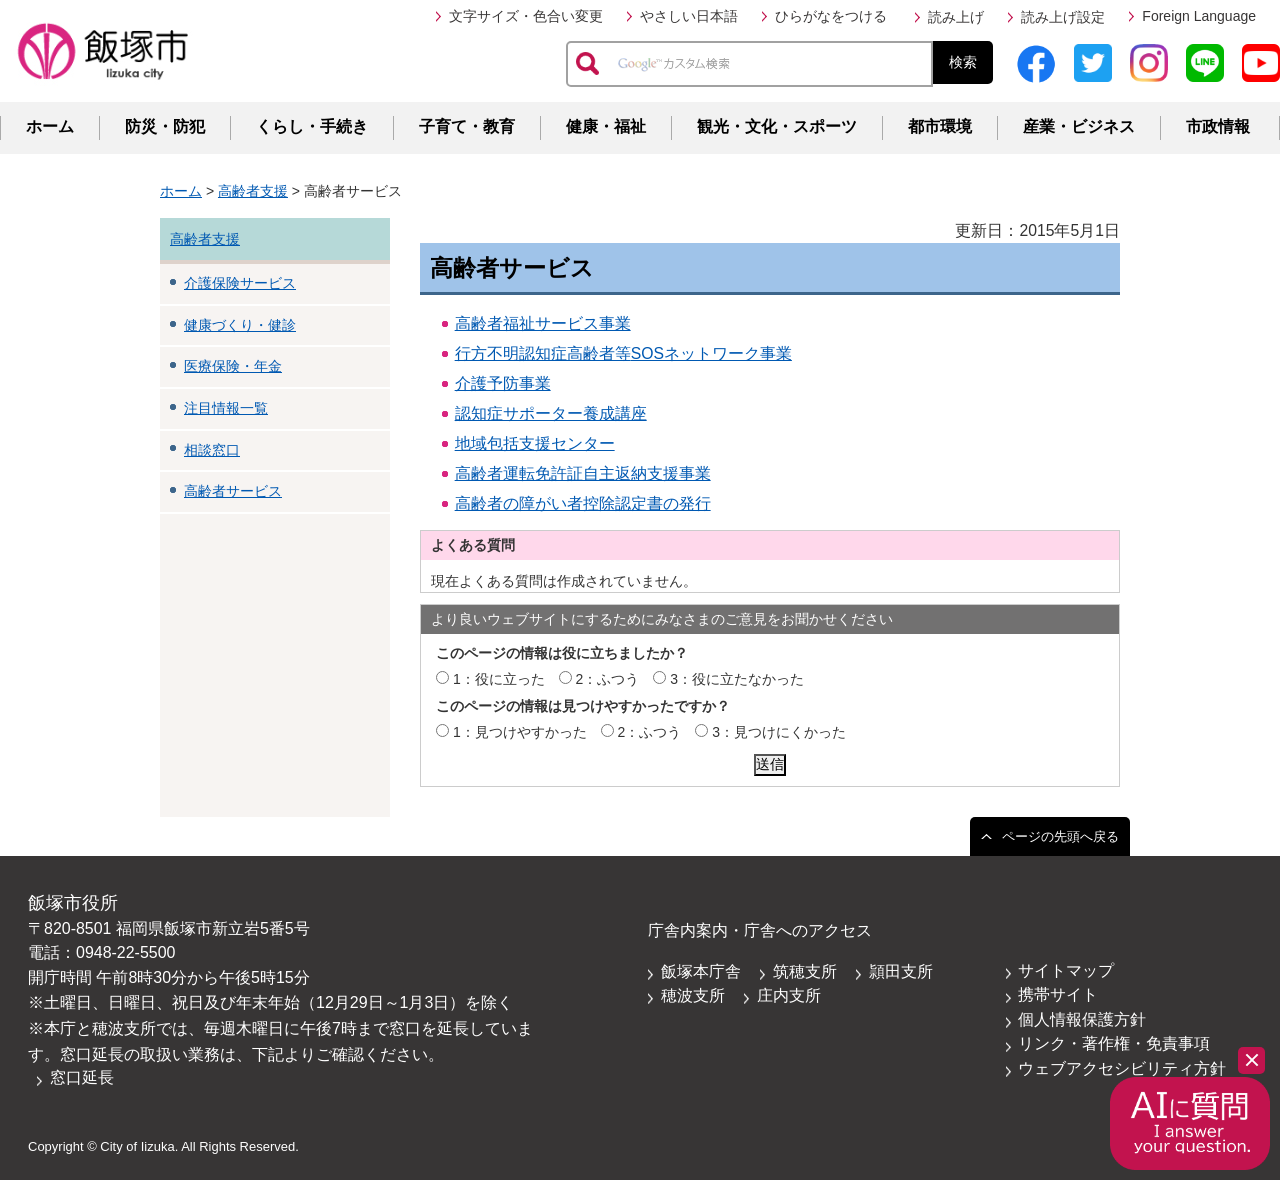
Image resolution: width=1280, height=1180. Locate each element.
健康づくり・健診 (240, 325)
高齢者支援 (253, 191)
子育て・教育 (467, 126)
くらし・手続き (312, 126)
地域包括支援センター (535, 443)
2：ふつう (608, 679)
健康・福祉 (606, 126)
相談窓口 (212, 450)
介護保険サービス (240, 283)
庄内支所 (789, 995)
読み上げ (956, 17)
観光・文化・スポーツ (777, 126)
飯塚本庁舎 (701, 971)
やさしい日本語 (689, 16)
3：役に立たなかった (737, 679)
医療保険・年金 (233, 366)
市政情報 (1218, 126)
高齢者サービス (233, 491)
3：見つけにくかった (779, 732)
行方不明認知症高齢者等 (543, 353)
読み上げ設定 (1063, 17)
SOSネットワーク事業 (711, 353)
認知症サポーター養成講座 (551, 413)
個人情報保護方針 (1082, 1019)
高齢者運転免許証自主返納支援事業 (583, 473)
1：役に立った (499, 679)
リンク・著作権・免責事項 (1114, 1043)
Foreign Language (1199, 16)
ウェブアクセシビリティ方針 (1122, 1068)
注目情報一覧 (226, 408)
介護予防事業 (503, 383)
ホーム (50, 126)
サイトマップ (1066, 970)
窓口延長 (82, 1077)
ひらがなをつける (831, 16)
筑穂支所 (805, 971)
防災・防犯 (165, 126)
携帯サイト (1058, 994)
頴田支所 (901, 971)
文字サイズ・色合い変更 (526, 16)
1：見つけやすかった (520, 732)
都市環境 (940, 126)
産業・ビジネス (1079, 126)
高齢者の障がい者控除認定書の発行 (583, 503)
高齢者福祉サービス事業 (543, 323)
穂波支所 (693, 995)
